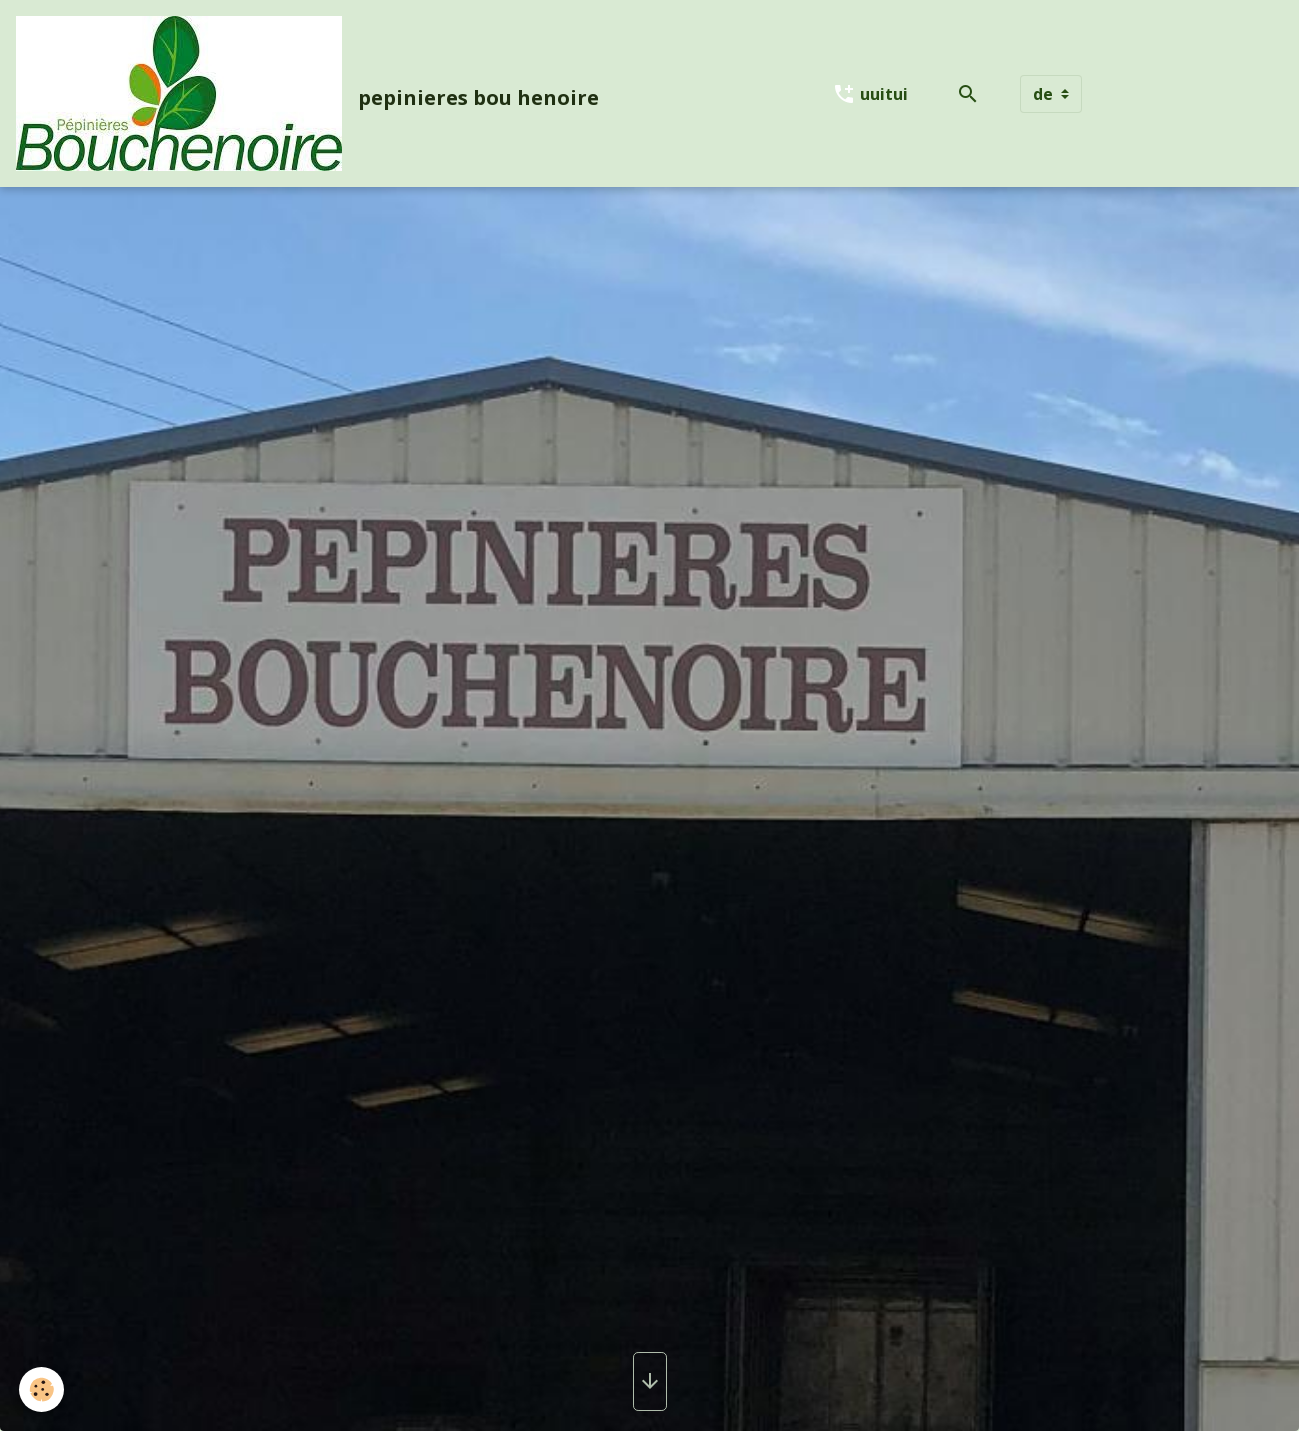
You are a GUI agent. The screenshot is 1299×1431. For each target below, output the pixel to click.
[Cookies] (42, 1389)
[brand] (311, 93)
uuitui (870, 94)
